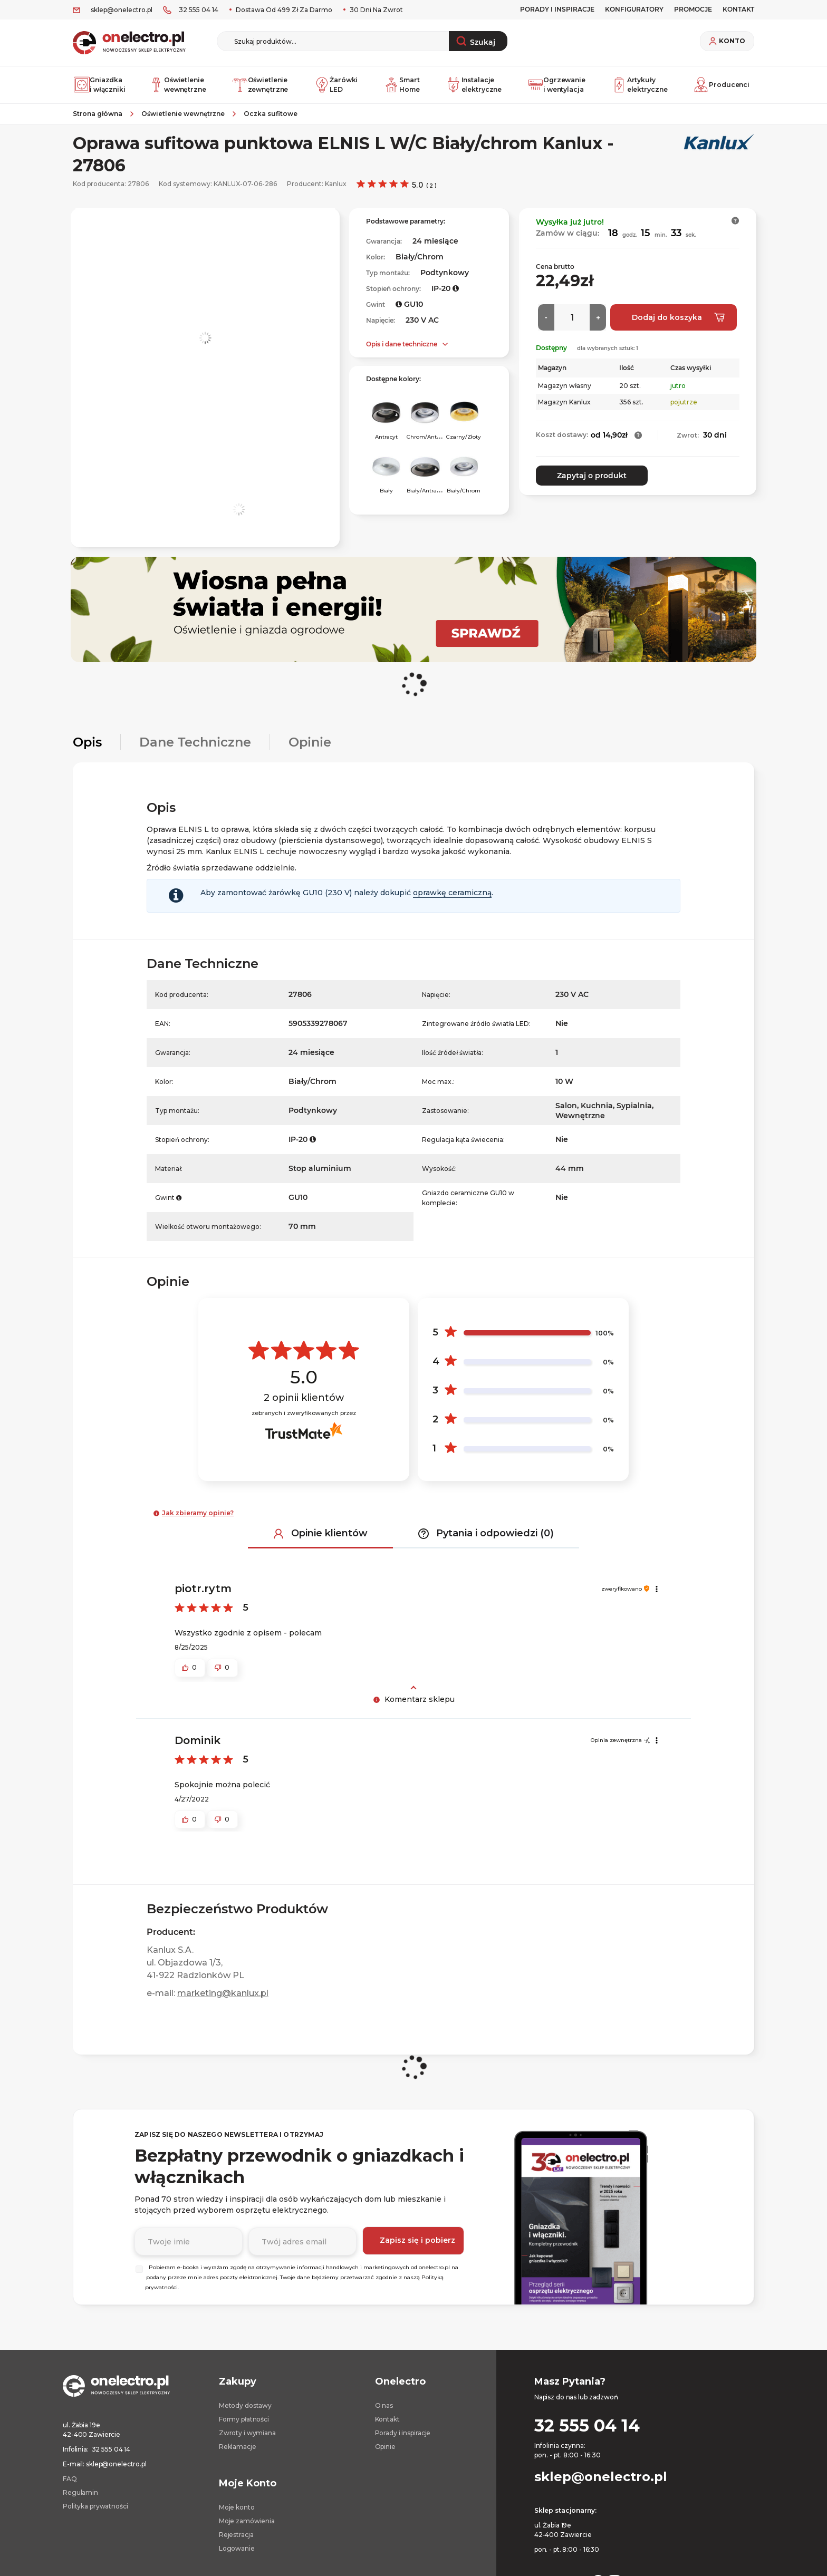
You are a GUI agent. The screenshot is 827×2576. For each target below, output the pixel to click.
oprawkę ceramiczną (452, 901)
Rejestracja (236, 2543)
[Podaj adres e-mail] (302, 2249)
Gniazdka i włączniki (99, 88)
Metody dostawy (245, 2414)
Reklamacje (237, 2455)
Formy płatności (244, 2428)
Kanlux (336, 192)
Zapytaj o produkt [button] (585, 484)
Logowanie (237, 2557)
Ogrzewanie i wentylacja (557, 89)
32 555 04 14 (198, 10)
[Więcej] (598, 326)
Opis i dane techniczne (401, 352)
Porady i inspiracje (557, 9)
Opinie (385, 2455)
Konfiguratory (634, 9)
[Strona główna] (101, 122)
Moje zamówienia (247, 2529)
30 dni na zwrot (375, 10)
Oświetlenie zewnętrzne (260, 89)
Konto (732, 41)
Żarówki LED (336, 89)
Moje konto (237, 2516)
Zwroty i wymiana (247, 2441)
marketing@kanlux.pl (222, 2002)
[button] (735, 229)
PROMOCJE (693, 9)
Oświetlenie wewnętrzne (177, 89)
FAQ (70, 2487)
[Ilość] (572, 326)
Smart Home (402, 89)
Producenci (722, 89)
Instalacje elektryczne (475, 89)
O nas (384, 2414)
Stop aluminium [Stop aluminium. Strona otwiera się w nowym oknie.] (320, 1177)
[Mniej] (546, 326)
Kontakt (387, 2428)
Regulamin (80, 2501)
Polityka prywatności (95, 2515)
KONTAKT (738, 9)
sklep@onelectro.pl (121, 10)
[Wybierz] (139, 2277)
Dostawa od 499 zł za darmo (283, 10)
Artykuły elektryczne (640, 89)
